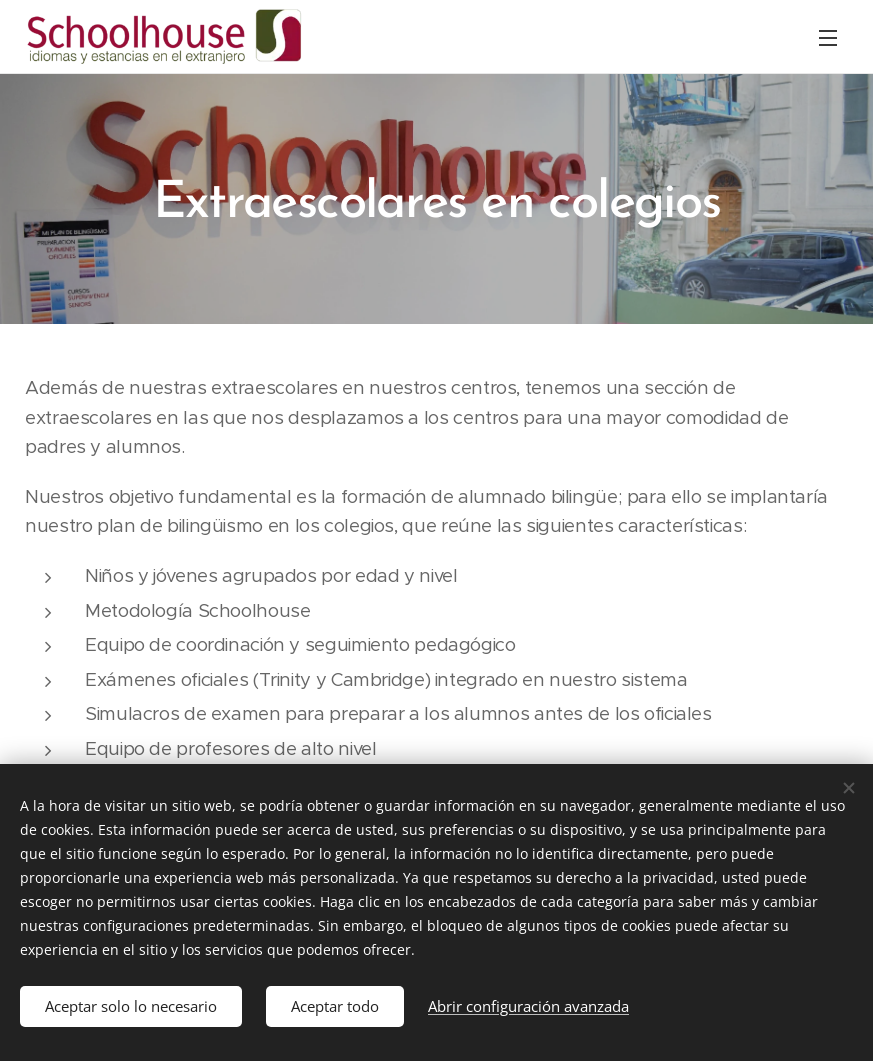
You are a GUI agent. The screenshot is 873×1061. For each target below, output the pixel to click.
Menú (828, 38)
